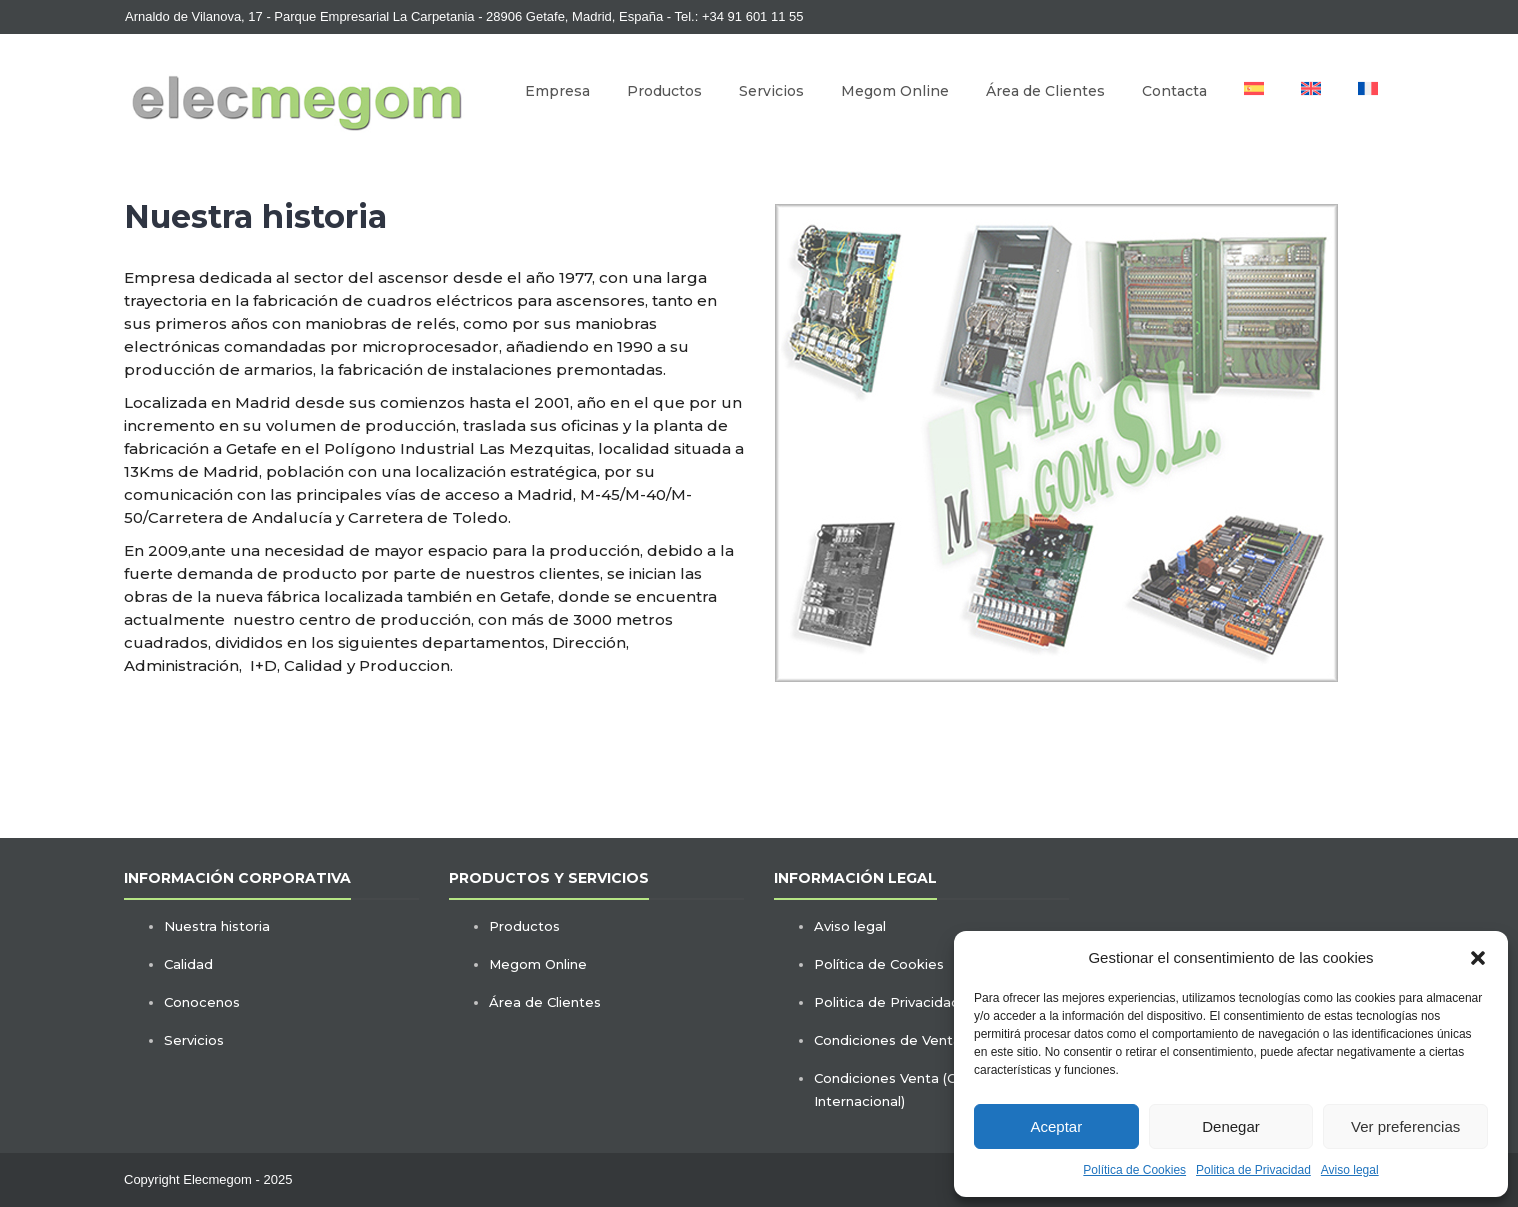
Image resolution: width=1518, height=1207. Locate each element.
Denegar (1231, 1126)
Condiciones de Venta (887, 1040)
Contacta (1174, 91)
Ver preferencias (1405, 1126)
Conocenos (202, 1002)
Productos (664, 91)
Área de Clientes (1045, 91)
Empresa (557, 91)
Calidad (188, 964)
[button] (1478, 958)
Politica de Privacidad (1253, 1170)
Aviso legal (1350, 1170)
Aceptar (1056, 1126)
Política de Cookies (1134, 1170)
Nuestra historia (217, 926)
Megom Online (895, 91)
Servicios (771, 91)
